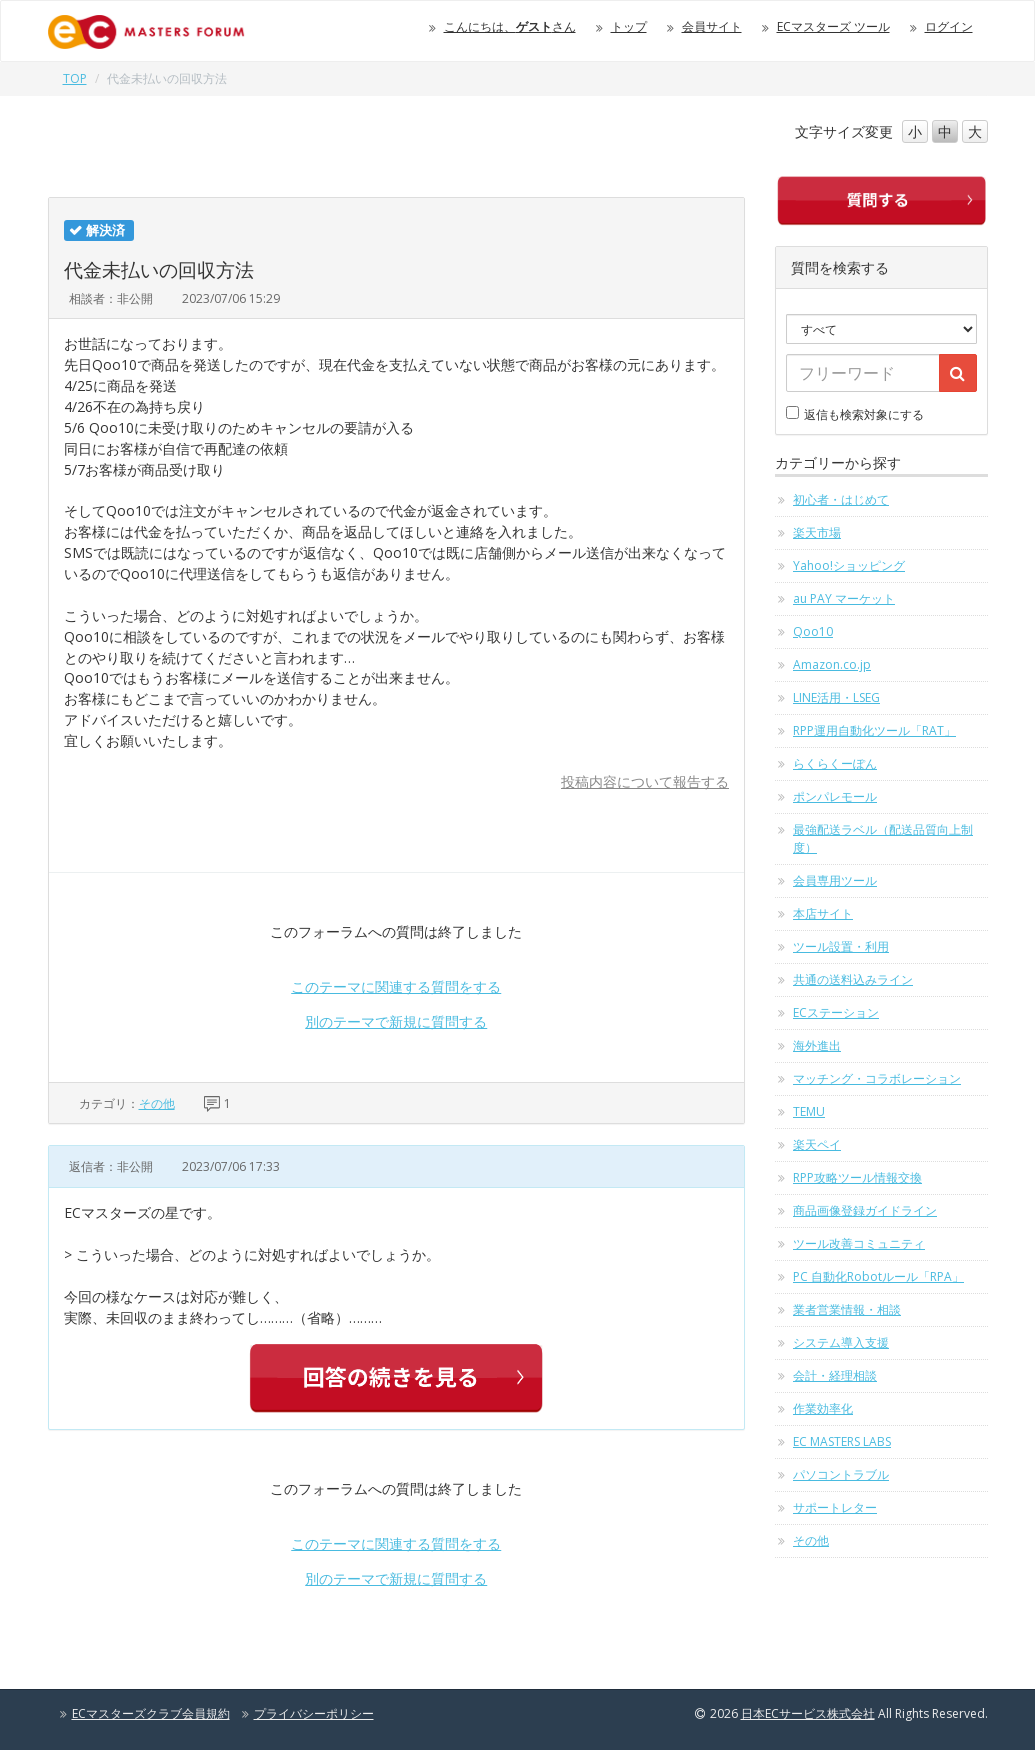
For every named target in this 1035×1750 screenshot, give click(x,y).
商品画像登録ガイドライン (865, 1210)
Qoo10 (813, 631)
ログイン (949, 26)
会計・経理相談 (835, 1375)
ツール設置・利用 (841, 946)
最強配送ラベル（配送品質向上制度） (883, 838)
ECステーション (836, 1012)
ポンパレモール (835, 796)
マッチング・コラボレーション (877, 1078)
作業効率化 (823, 1408)
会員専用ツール (835, 880)
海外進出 (817, 1045)
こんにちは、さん (510, 26)
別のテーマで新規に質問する (396, 1021)
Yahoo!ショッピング (849, 565)
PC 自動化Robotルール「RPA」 (878, 1276)
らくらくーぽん (835, 763)
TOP (75, 78)
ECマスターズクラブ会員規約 (151, 1713)
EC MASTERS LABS (842, 1441)
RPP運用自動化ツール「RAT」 (874, 730)
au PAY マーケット (844, 598)
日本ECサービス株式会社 (808, 1713)
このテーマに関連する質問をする (396, 986)
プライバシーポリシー (314, 1713)
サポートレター (835, 1507)
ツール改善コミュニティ (859, 1243)
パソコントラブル (841, 1474)
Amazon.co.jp (832, 664)
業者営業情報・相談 (847, 1309)
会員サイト (712, 26)
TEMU (809, 1111)
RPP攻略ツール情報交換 (857, 1177)
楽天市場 (817, 532)
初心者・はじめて (841, 499)
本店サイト (823, 913)
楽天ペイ (817, 1144)
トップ (629, 26)
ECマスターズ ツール (833, 26)
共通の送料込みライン (853, 979)
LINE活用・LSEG (836, 697)
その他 (157, 1103)
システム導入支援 (841, 1342)
